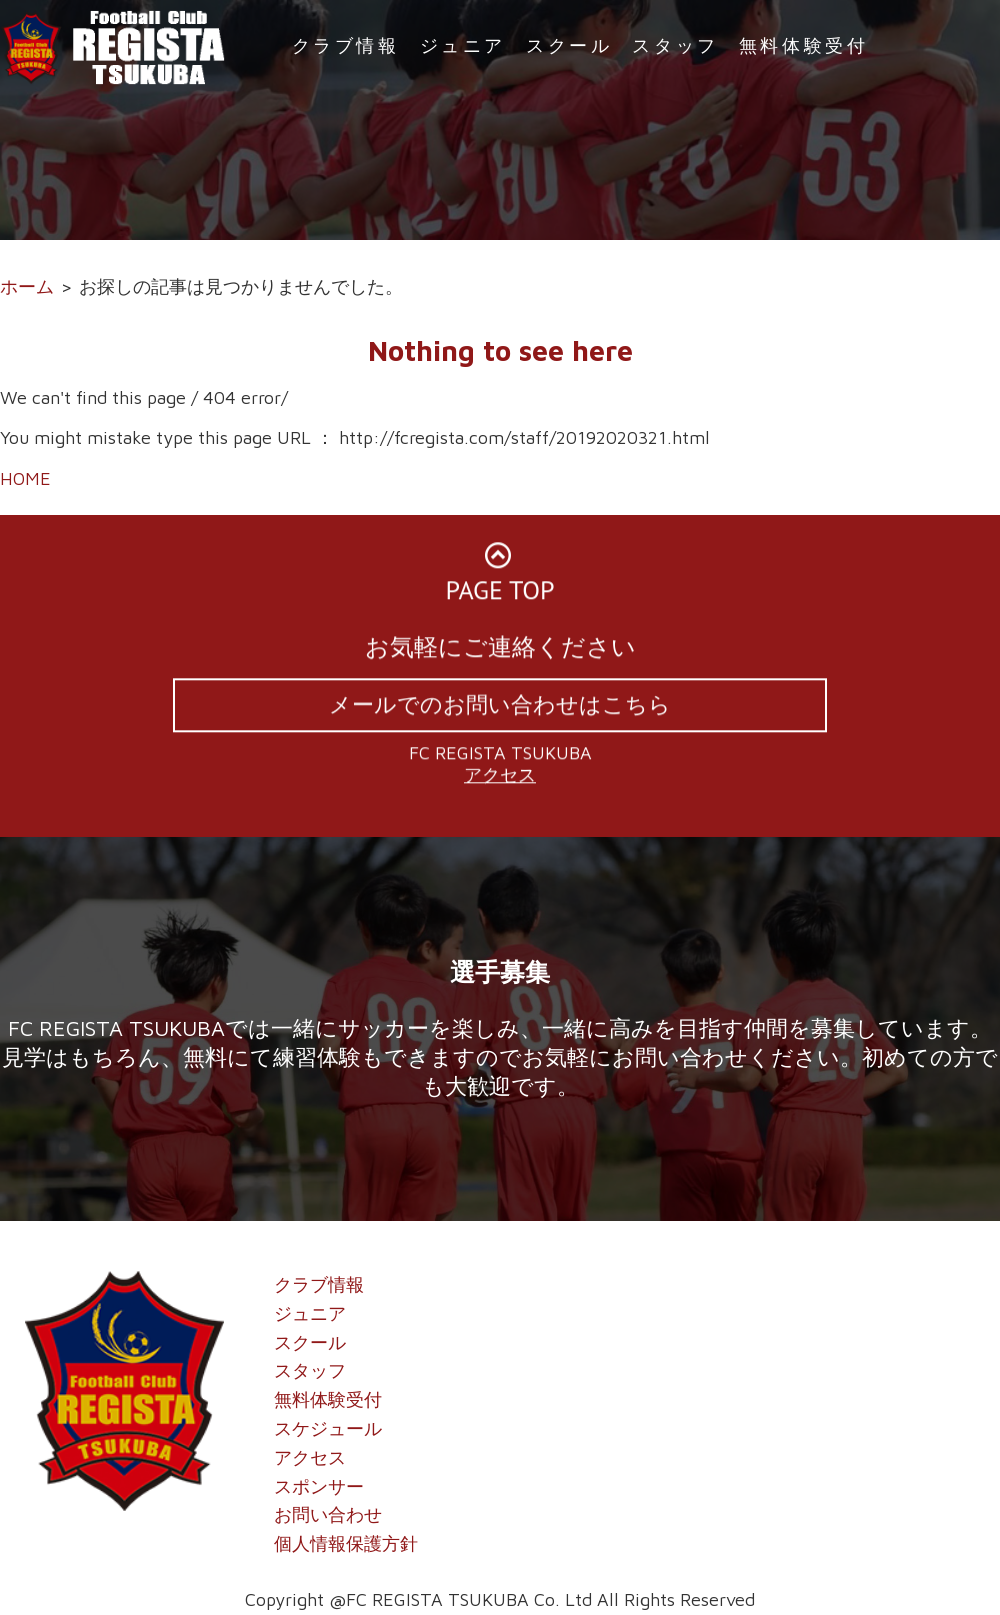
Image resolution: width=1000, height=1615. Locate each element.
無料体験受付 (804, 46)
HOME (25, 478)
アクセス (500, 778)
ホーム (27, 286)
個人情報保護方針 (346, 1543)
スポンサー (319, 1486)
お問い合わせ (328, 1514)
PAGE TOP (500, 578)
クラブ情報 (346, 46)
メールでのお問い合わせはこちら (500, 708)
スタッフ (675, 46)
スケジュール (328, 1428)
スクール (569, 46)
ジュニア (463, 46)
